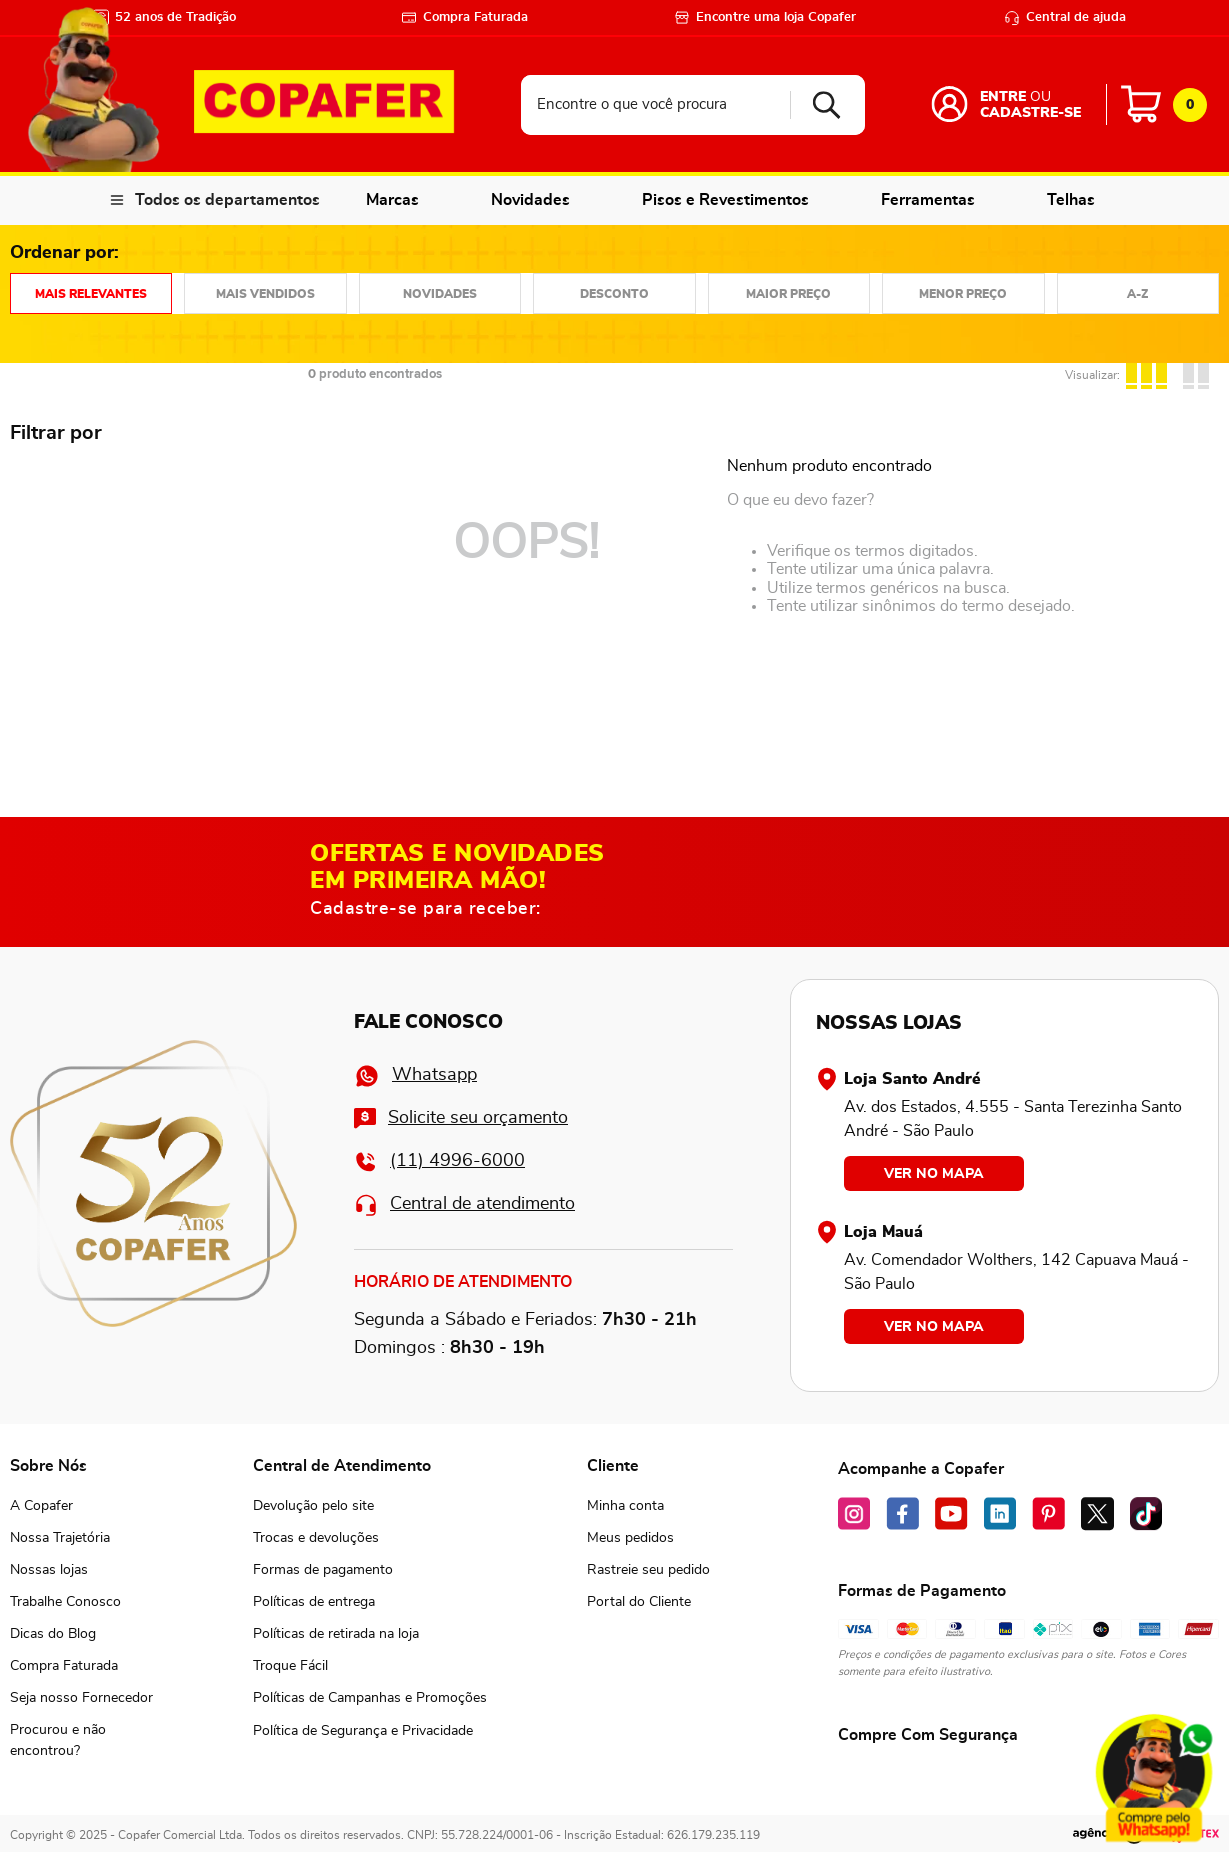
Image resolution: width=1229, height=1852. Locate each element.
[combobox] (693, 105)
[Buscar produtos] (819, 105)
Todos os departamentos (227, 200)
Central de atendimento (464, 1204)
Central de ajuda (1065, 17)
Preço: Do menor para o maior (963, 293)
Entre (1003, 97)
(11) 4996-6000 (439, 1161)
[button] (81, 1741)
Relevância (91, 293)
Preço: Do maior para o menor (789, 293)
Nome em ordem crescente (1138, 293)
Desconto (614, 293)
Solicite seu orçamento (461, 1118)
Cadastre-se (1030, 113)
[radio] (1148, 373)
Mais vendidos (265, 293)
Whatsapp (415, 1076)
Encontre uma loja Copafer (765, 17)
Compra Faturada (464, 17)
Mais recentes (440, 293)
